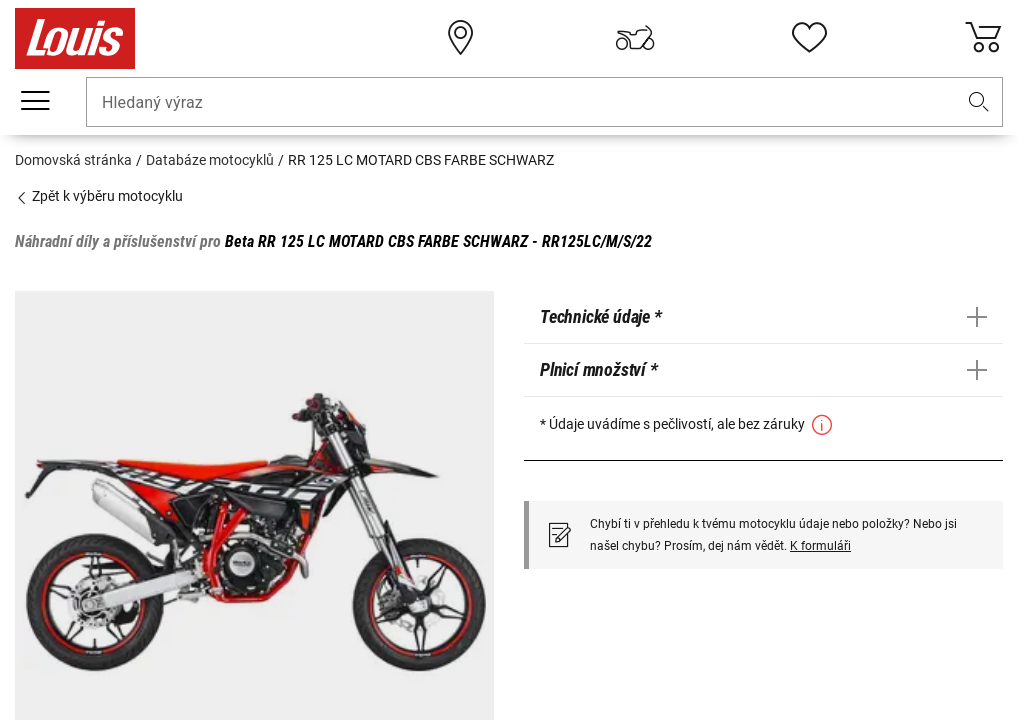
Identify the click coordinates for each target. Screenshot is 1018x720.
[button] (979, 102)
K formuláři (820, 546)
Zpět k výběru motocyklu (99, 196)
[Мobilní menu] (35, 101)
